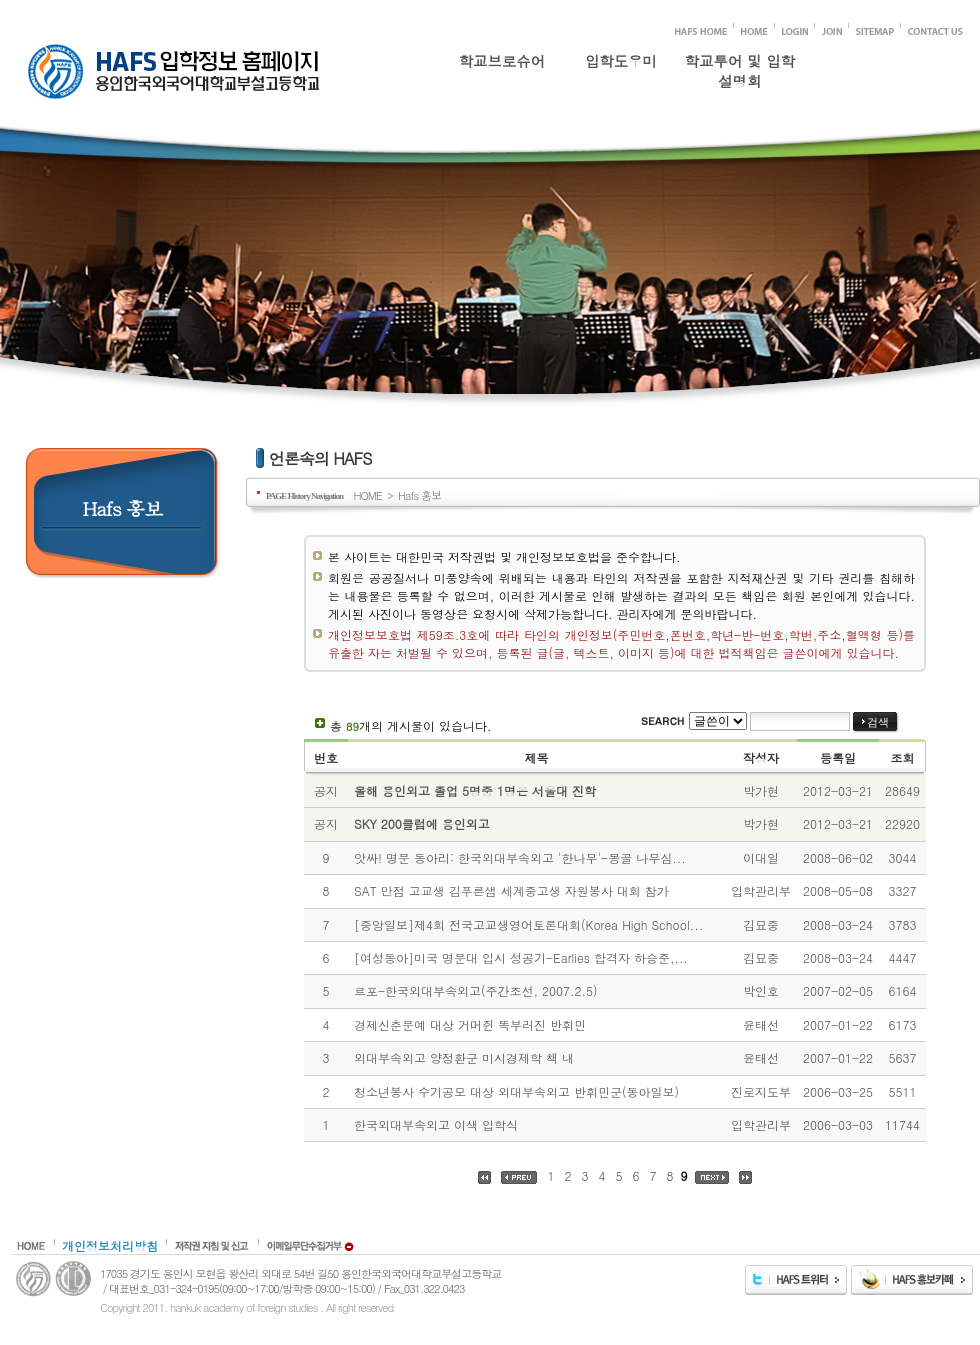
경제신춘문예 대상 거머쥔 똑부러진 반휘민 (470, 1024)
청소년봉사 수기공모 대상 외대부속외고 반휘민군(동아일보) (516, 1091)
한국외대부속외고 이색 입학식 (436, 1124)
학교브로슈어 (502, 61)
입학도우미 (621, 61)
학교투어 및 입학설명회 (740, 67)
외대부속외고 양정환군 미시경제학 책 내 (464, 1057)
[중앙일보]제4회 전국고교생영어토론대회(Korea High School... (528, 924)
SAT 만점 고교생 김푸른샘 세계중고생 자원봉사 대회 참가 (511, 890)
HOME (367, 495)
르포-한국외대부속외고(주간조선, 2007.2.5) (476, 990)
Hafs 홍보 (419, 495)
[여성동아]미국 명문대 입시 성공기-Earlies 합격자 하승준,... (521, 957)
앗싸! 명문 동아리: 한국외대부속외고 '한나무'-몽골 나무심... (520, 857)
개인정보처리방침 (110, 1245)
